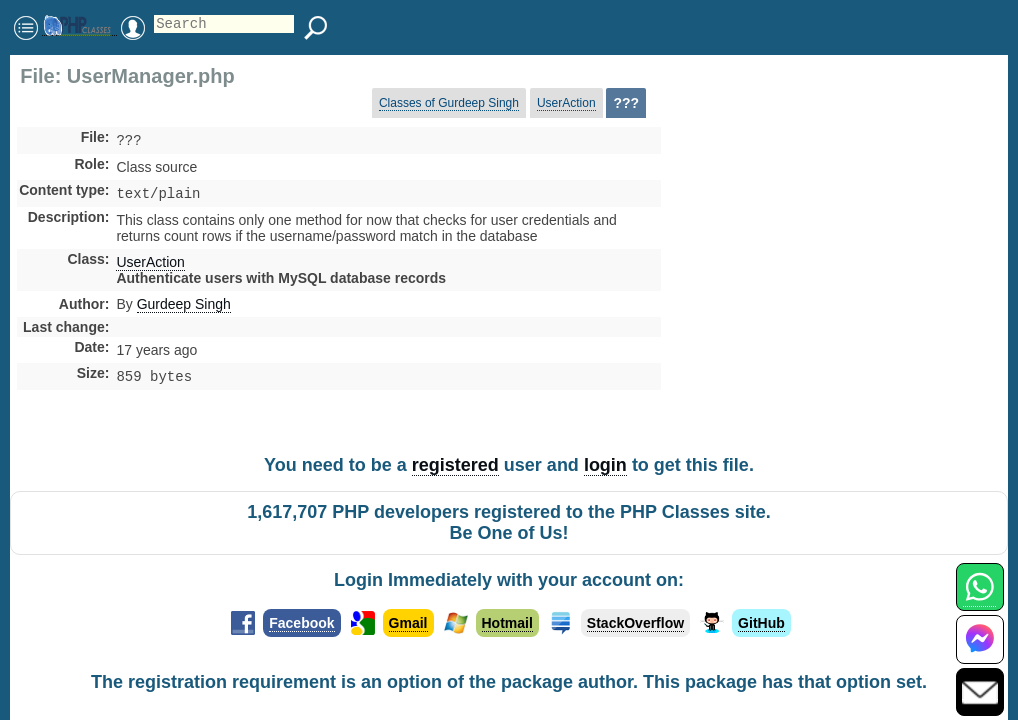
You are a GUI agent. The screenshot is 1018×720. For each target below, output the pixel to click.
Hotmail (507, 623)
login (605, 465)
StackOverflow (635, 623)
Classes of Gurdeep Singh (449, 103)
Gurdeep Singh (184, 308)
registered (455, 465)
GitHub (761, 623)
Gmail (408, 623)
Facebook (301, 623)
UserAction (566, 103)
